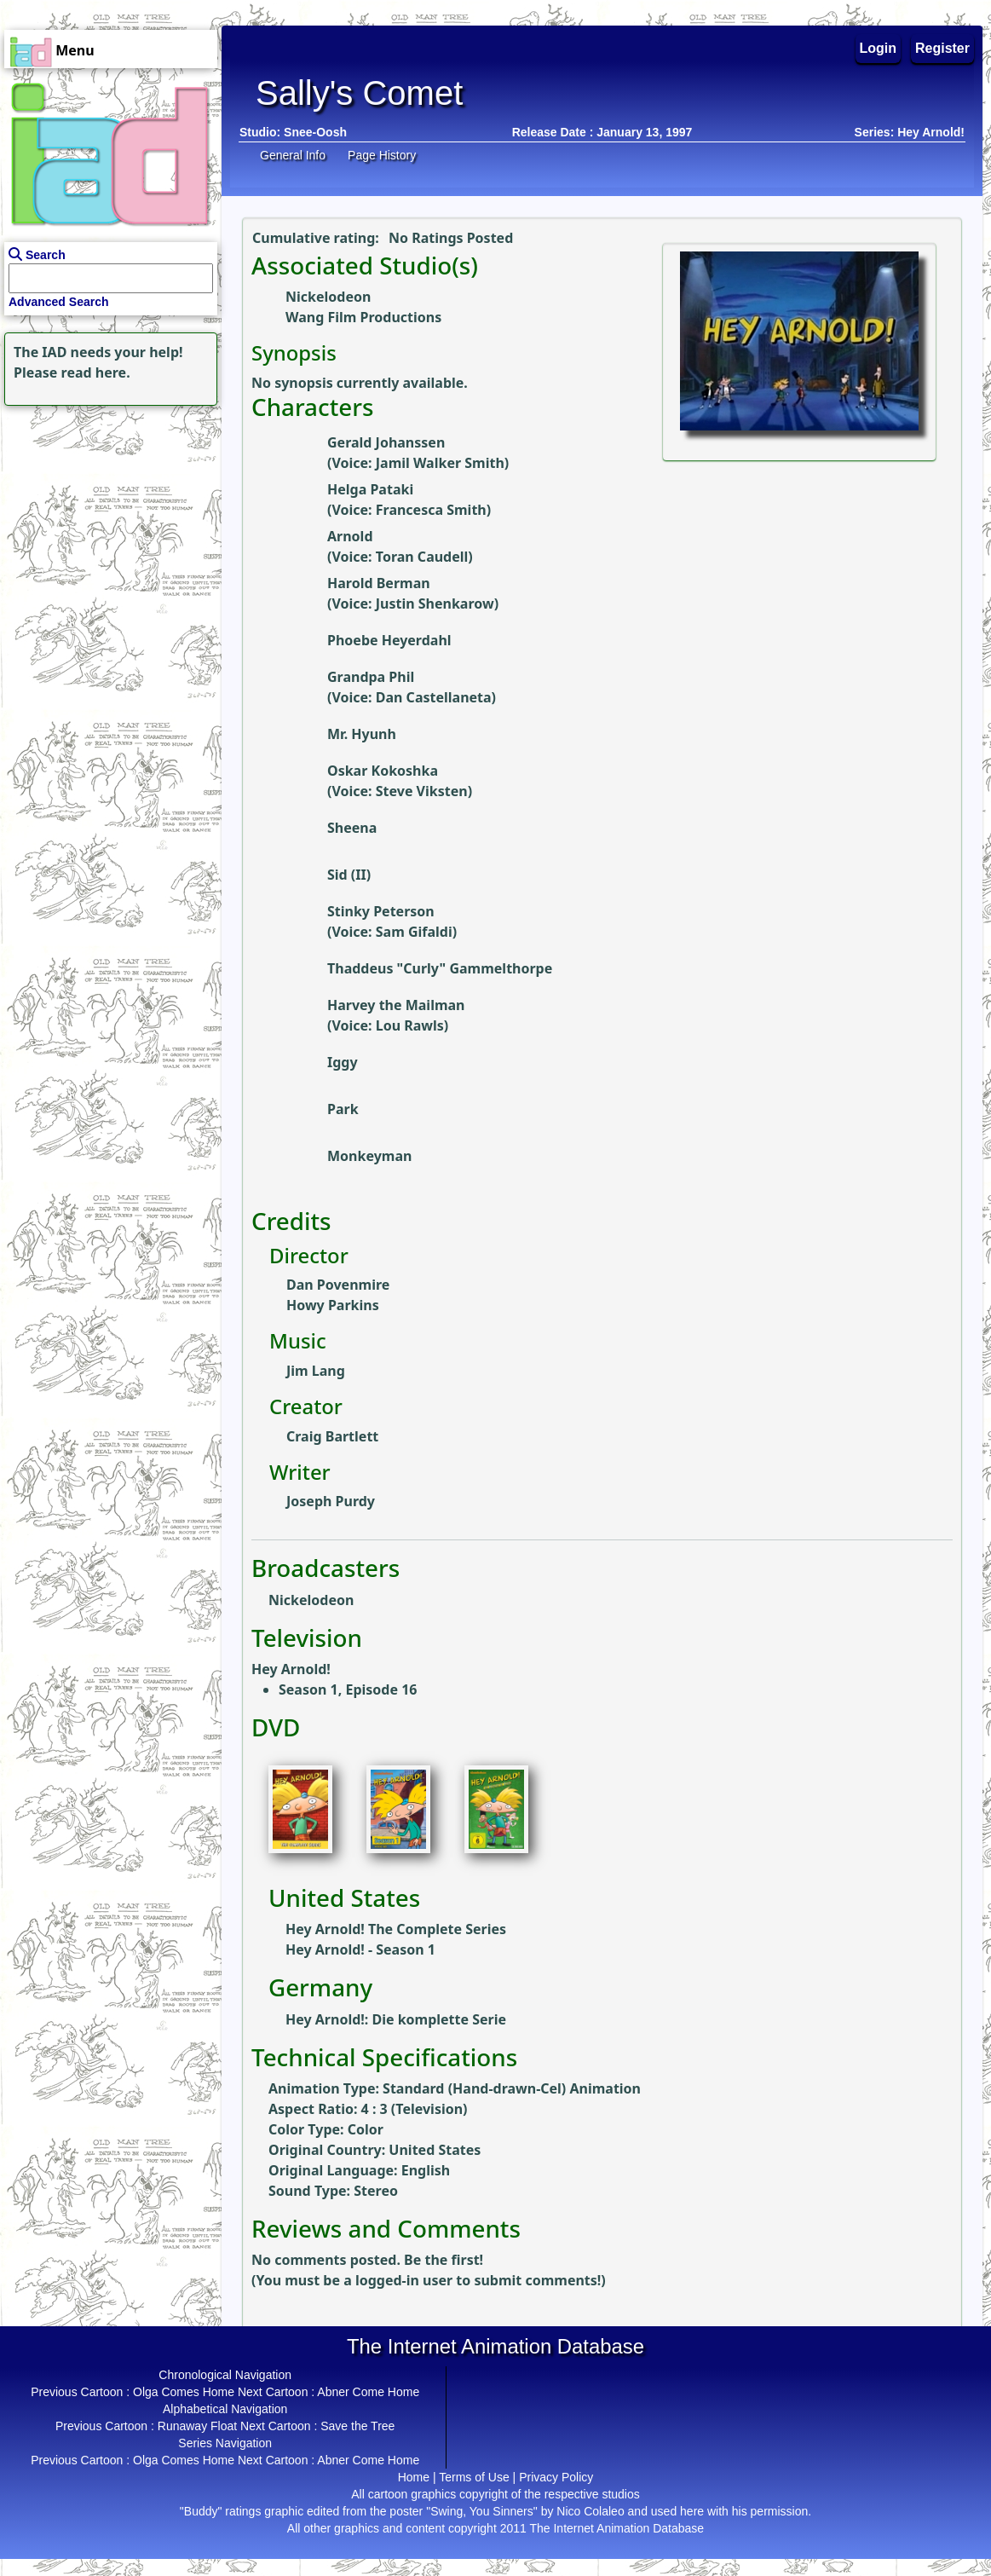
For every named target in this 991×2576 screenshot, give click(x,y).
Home (413, 2477)
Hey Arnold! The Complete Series (395, 1929)
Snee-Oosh (315, 132)
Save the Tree (357, 2426)
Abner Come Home (368, 2392)
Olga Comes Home (183, 2392)
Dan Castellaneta (434, 697)
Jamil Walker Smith (440, 462)
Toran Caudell (422, 556)
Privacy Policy (556, 2477)
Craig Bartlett (332, 1436)
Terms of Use (474, 2477)
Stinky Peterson (381, 911)
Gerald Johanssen (386, 442)
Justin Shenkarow (435, 603)
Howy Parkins (332, 1305)
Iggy (342, 1062)
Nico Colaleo (590, 2511)
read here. (95, 372)
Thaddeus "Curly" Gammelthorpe (439, 968)
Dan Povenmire (337, 1284)
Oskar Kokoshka (382, 770)
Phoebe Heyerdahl (389, 640)
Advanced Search (59, 302)
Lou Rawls (410, 1025)
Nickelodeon (328, 296)
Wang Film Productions (363, 317)
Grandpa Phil (370, 676)
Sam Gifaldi (414, 931)
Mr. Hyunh (361, 734)
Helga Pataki (370, 489)
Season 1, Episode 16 (348, 1689)
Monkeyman (369, 1155)
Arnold (350, 536)
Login (878, 48)
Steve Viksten (422, 791)
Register (942, 48)
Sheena (352, 827)
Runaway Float (197, 2426)
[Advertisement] (106, 516)
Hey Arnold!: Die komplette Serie (395, 2019)
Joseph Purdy (330, 1501)
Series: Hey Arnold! (910, 132)
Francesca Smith (431, 509)
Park (343, 1109)
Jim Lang (315, 1370)
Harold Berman (378, 583)
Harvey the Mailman (396, 1005)
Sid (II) (349, 874)
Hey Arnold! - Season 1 (360, 1949)
